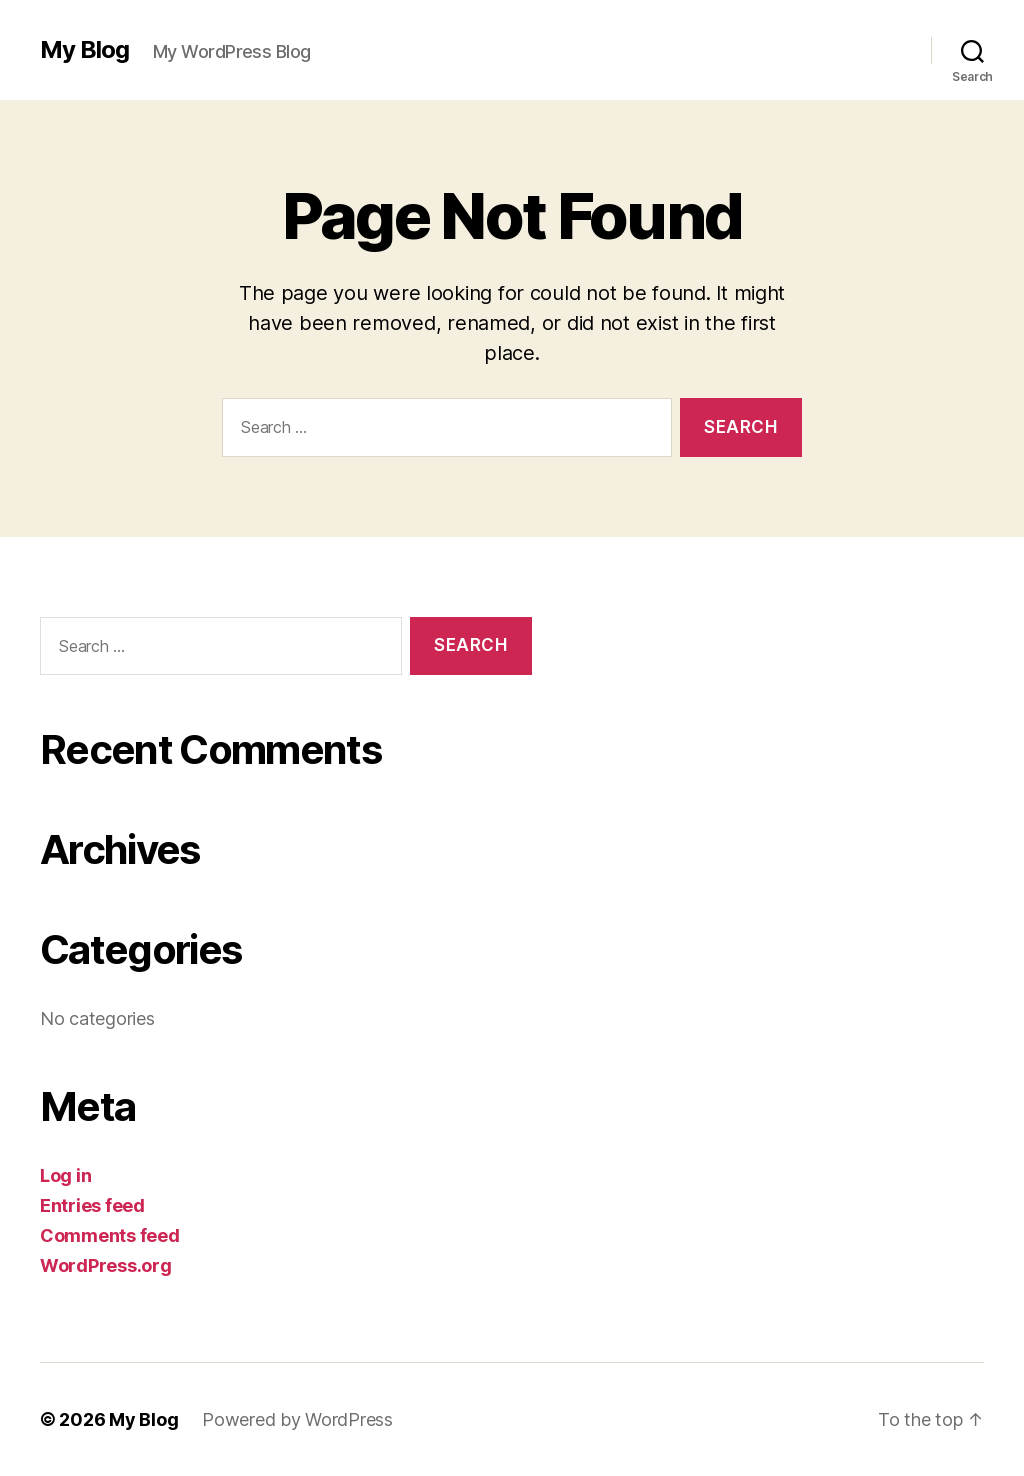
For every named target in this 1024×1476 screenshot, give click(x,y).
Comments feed (110, 1235)
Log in (65, 1175)
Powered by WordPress (297, 1419)
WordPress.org (106, 1265)
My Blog (84, 50)
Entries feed (92, 1205)
